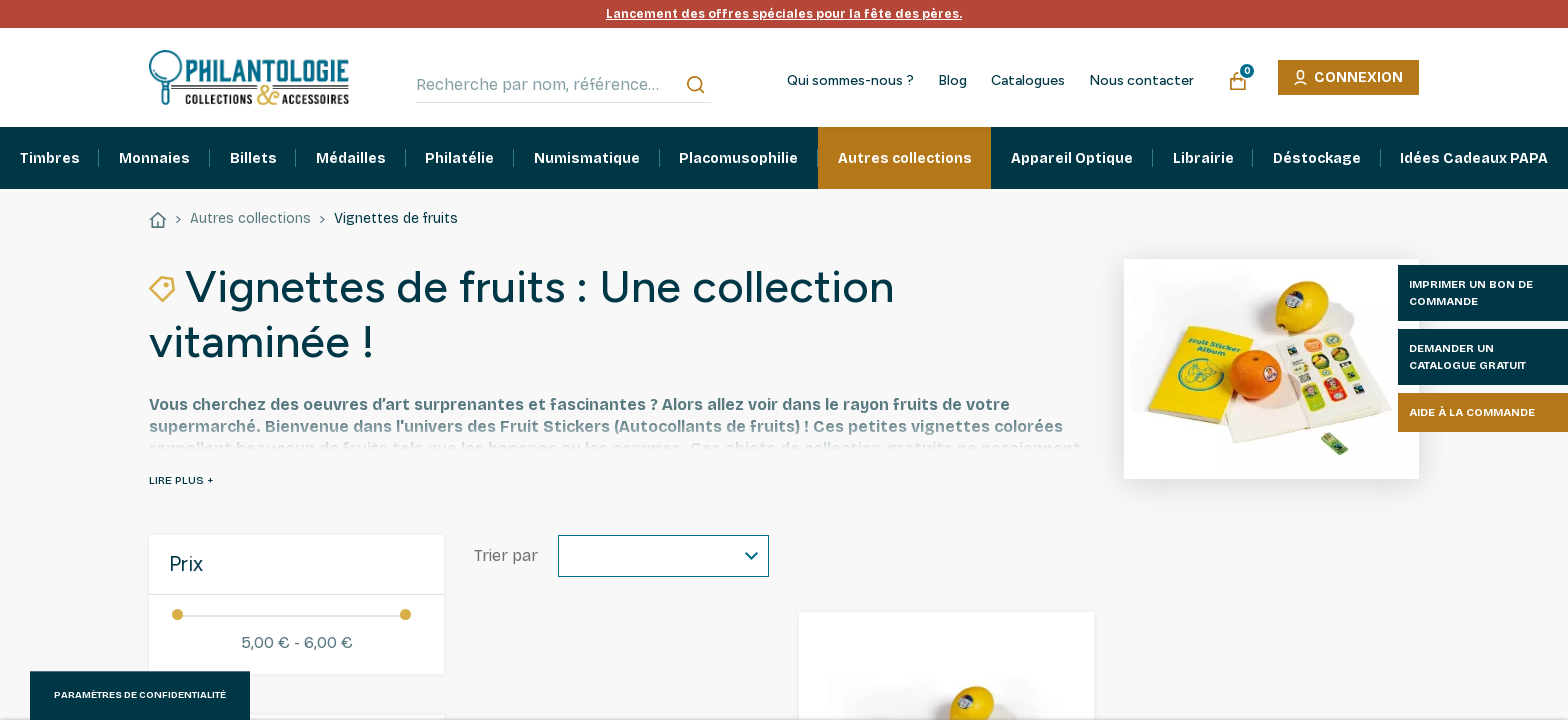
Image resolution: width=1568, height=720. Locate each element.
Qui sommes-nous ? (850, 81)
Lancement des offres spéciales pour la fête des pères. (784, 14)
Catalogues (1028, 81)
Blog (952, 81)
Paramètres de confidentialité (140, 695)
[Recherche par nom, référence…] (563, 85)
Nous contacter (1141, 81)
